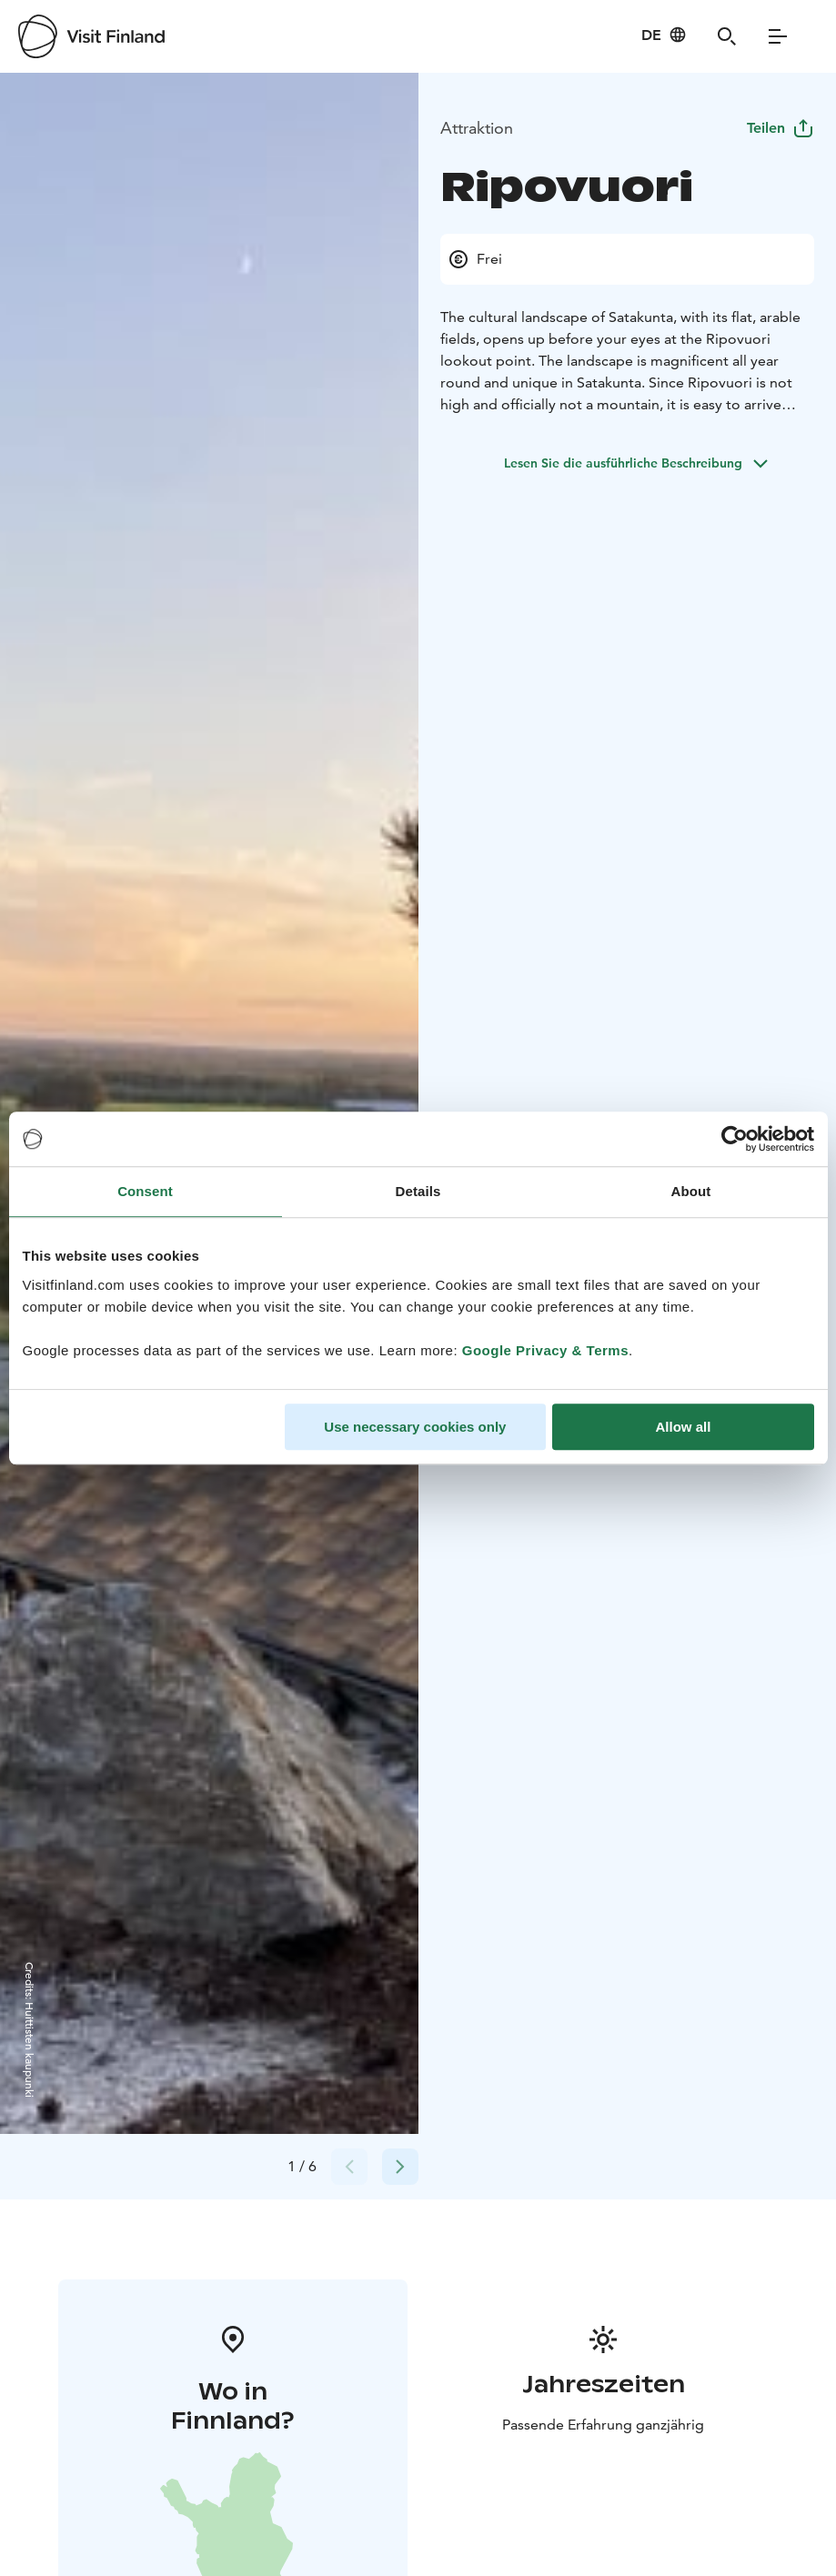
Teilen (780, 127)
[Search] (727, 36)
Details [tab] (418, 1191)
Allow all (683, 1426)
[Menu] (778, 36)
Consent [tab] (145, 1191)
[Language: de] (664, 34)
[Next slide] (400, 2166)
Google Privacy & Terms (545, 1350)
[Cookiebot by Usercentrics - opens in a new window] (734, 1138)
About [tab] (691, 1191)
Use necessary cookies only (415, 1426)
